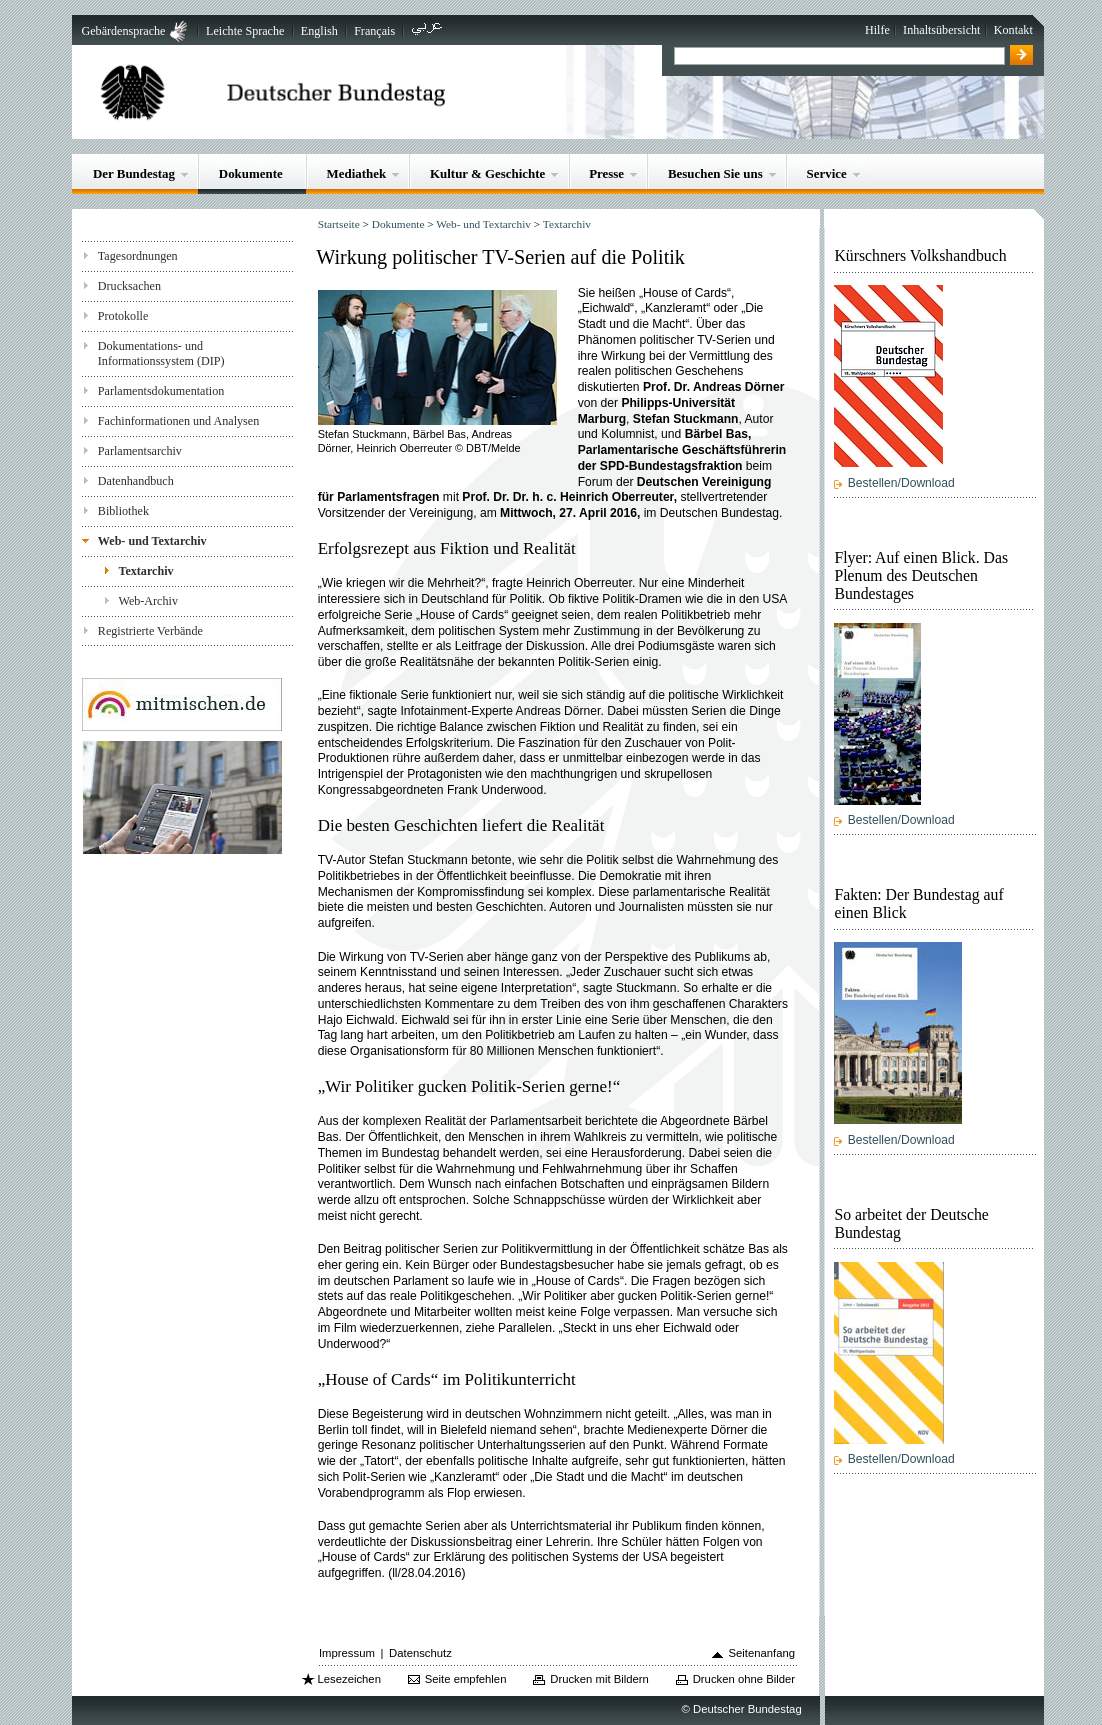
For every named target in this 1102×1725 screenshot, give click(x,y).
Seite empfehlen (466, 1679)
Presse (606, 173)
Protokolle (123, 316)
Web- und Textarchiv (152, 541)
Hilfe (877, 30)
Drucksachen (129, 286)
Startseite (339, 224)
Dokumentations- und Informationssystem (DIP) (161, 353)
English (319, 31)
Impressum (347, 1653)
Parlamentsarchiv (140, 451)
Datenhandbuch (136, 481)
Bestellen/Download (901, 483)
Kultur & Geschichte (487, 173)
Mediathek (357, 173)
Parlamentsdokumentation (161, 391)
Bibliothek (123, 511)
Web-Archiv (148, 601)
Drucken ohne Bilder (744, 1679)
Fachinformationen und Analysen (178, 421)
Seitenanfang (761, 1653)
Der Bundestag (134, 173)
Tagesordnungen (138, 256)
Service (827, 173)
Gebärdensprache (123, 31)
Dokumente (251, 173)
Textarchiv (145, 571)
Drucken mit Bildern (599, 1679)
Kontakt (1013, 30)
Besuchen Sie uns (715, 173)
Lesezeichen (348, 1679)
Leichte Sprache (245, 31)
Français (374, 31)
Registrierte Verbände (150, 631)
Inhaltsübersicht (941, 30)
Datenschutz (420, 1653)
